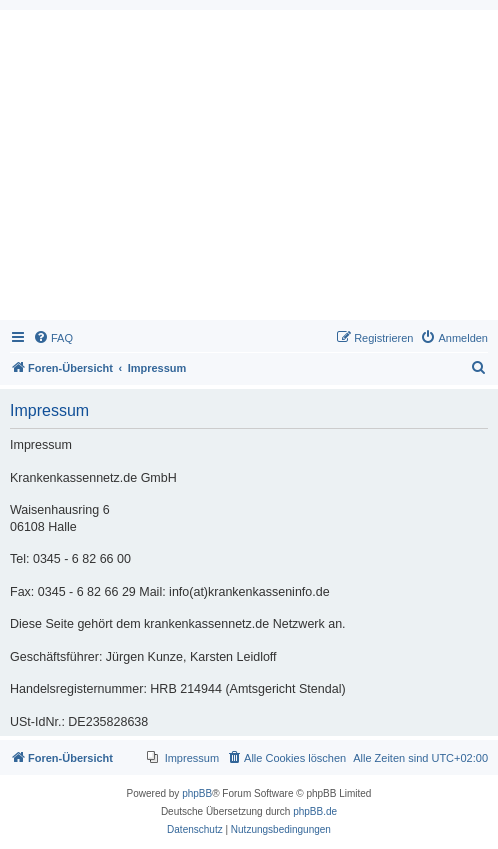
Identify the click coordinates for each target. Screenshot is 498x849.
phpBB (197, 793)
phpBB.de (315, 811)
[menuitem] (53, 338)
